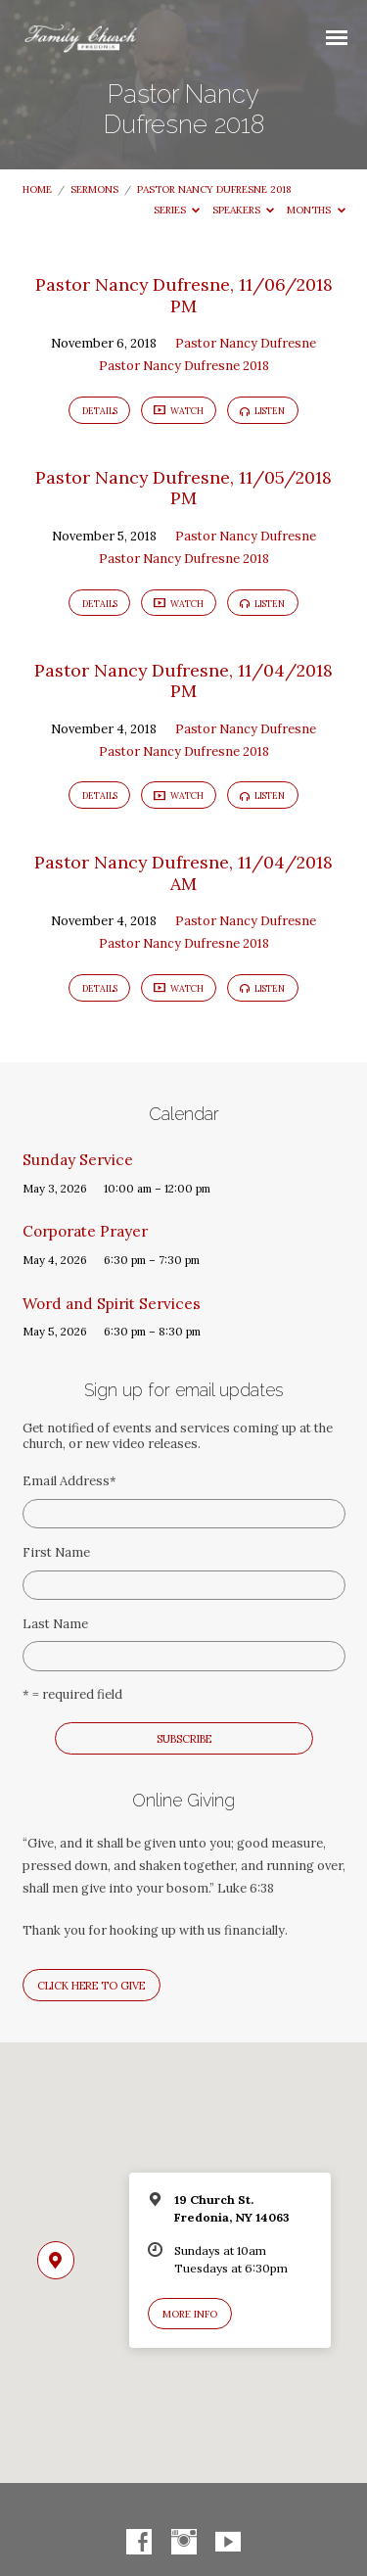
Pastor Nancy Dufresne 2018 (214, 189)
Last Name (55, 1624)
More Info (189, 2314)
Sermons (94, 189)
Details (99, 410)
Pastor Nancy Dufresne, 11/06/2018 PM (184, 295)
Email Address (69, 1481)
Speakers (243, 210)
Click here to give (91, 1985)
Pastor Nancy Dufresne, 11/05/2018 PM (183, 488)
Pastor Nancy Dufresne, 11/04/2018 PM (183, 681)
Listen (262, 411)
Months (316, 210)
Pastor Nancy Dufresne (245, 343)
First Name (56, 1552)
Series (177, 210)
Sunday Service (78, 1159)
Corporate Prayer (85, 1231)
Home (37, 189)
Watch (179, 411)
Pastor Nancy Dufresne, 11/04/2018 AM (183, 873)
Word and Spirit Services (112, 1303)
